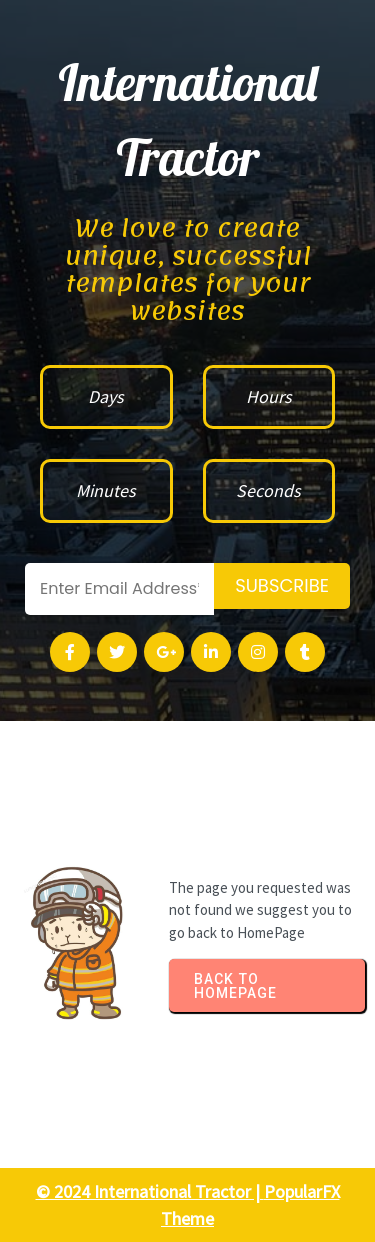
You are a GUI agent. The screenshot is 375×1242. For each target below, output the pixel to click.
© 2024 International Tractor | (150, 1191)
